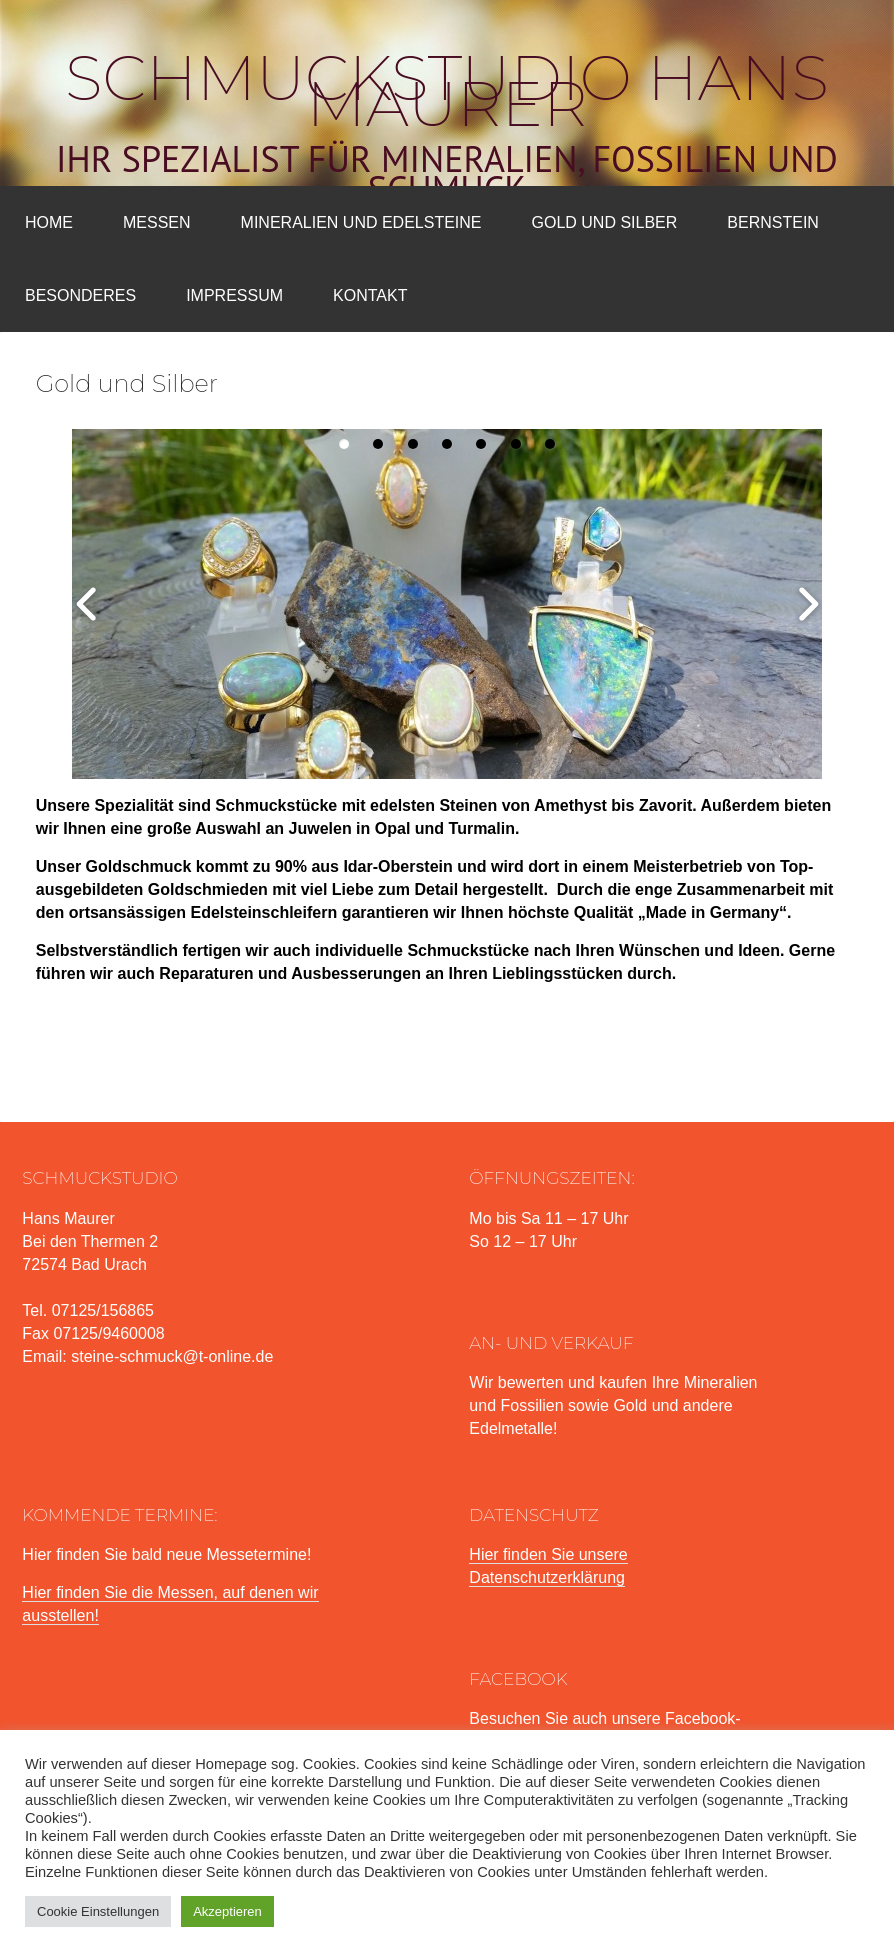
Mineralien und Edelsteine (361, 222)
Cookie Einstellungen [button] (98, 1911)
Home (49, 222)
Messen (157, 222)
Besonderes (80, 295)
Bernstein (773, 222)
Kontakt (370, 295)
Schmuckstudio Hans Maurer (447, 91)
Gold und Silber (605, 222)
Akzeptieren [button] (227, 1911)
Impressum (234, 295)
